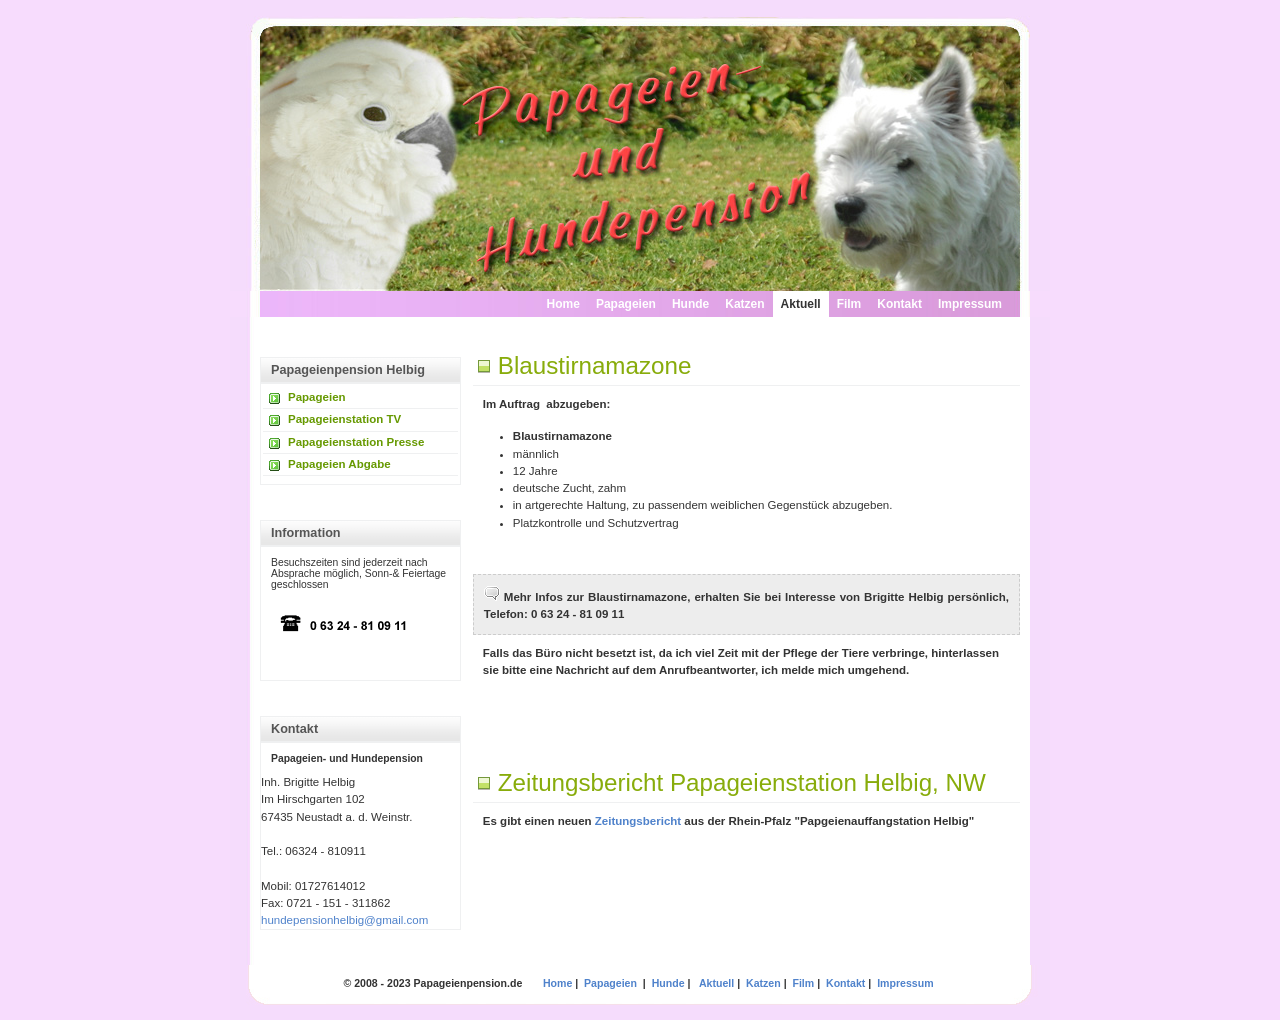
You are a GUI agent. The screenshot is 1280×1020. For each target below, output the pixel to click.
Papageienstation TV (344, 419)
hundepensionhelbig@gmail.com (344, 920)
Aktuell (801, 304)
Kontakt (899, 304)
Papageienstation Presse (356, 442)
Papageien (626, 304)
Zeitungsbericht (638, 821)
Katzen (744, 304)
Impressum (970, 304)
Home (563, 304)
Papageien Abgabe (339, 464)
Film (849, 304)
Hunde (690, 304)
